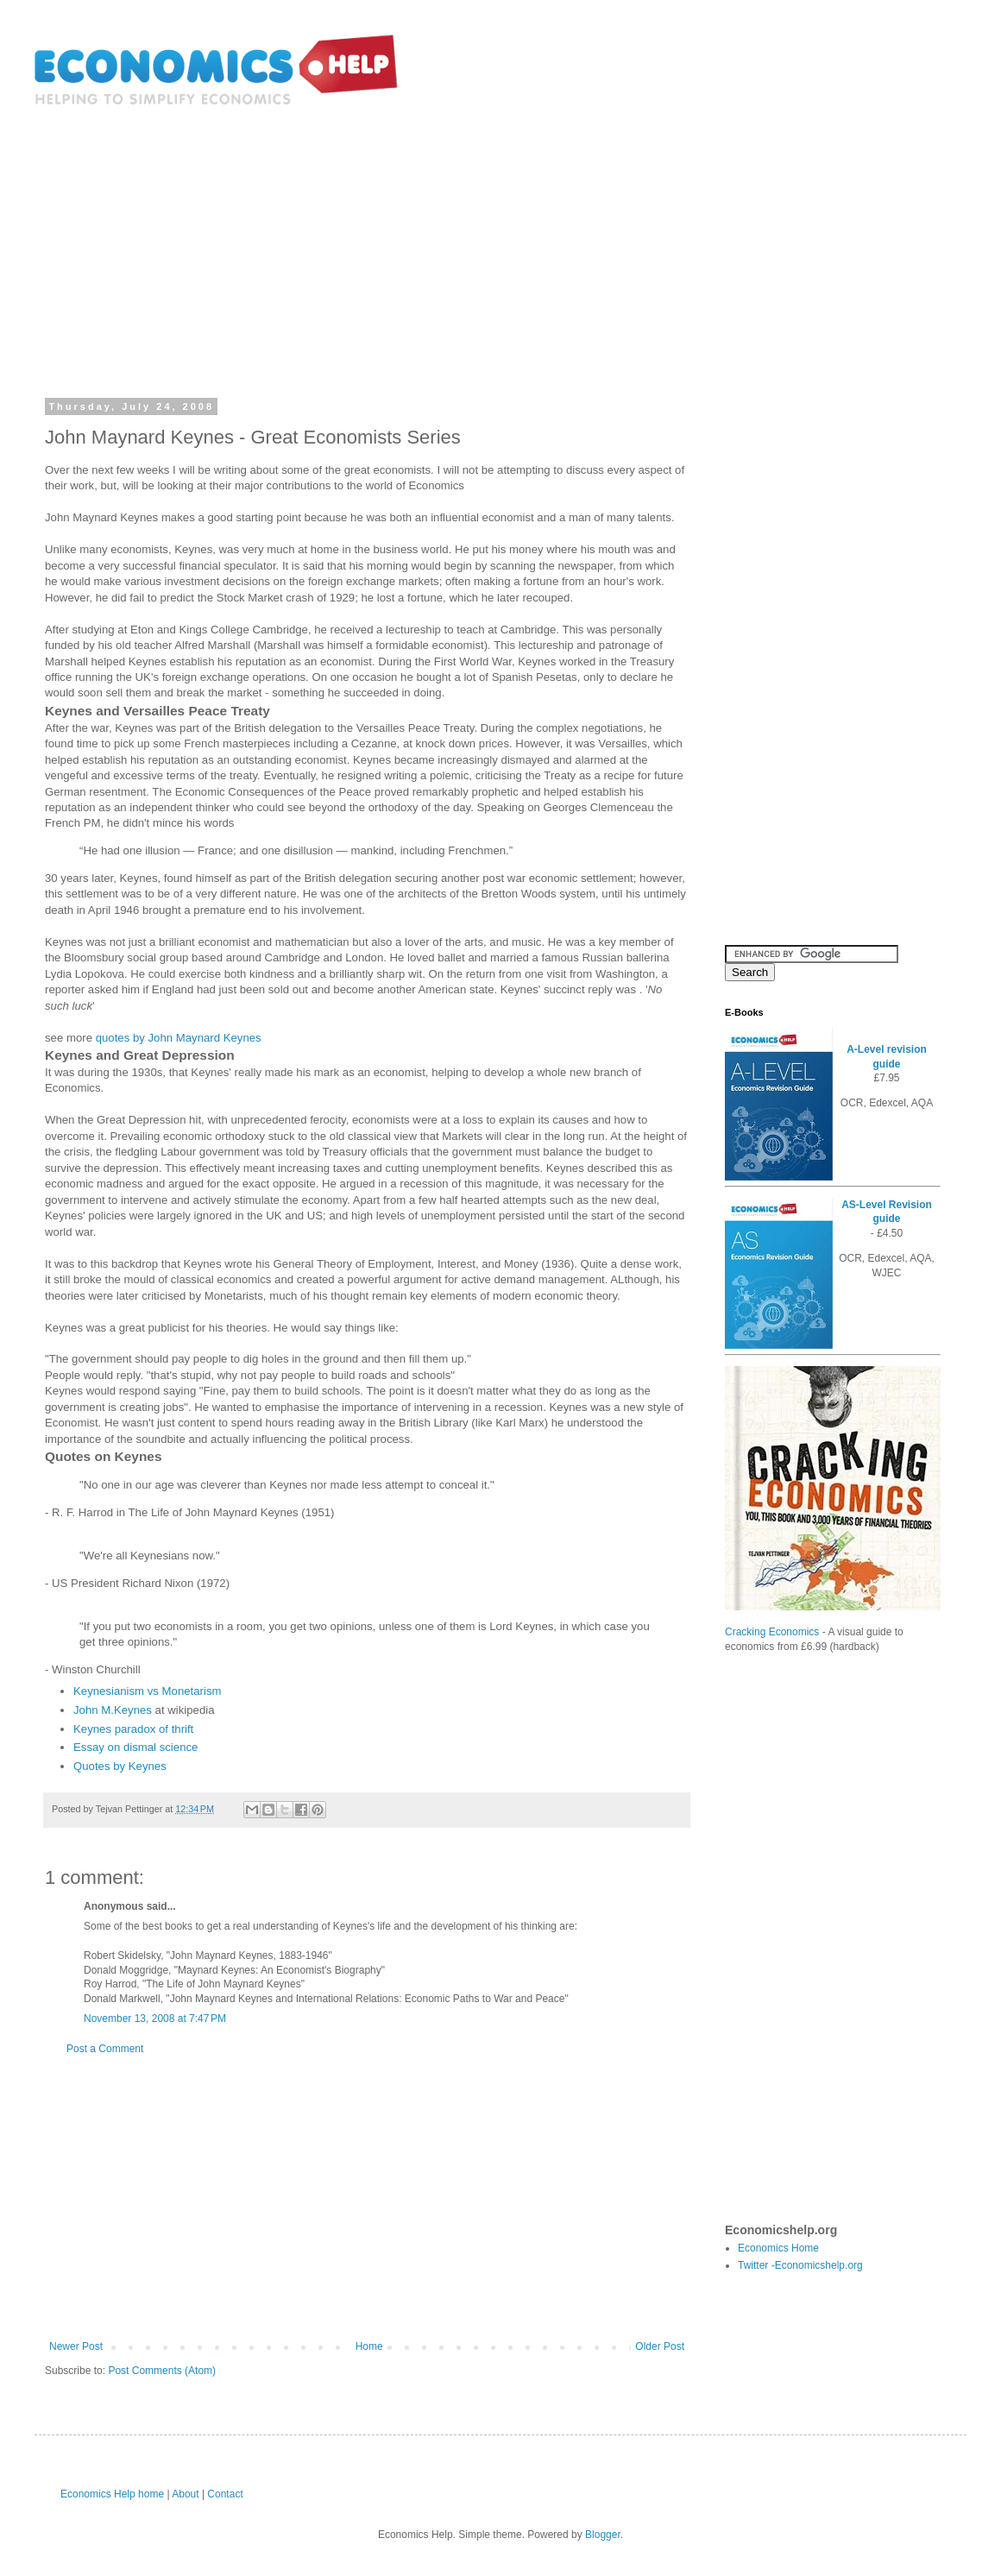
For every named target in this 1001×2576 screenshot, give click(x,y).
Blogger (602, 2535)
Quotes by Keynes (120, 1766)
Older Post (659, 2346)
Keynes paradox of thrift (133, 1729)
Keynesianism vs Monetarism (147, 1691)
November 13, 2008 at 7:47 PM (155, 2018)
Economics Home (778, 2248)
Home (369, 2346)
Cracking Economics (772, 1632)
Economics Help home (112, 2494)
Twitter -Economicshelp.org (800, 2265)
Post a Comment (104, 2049)
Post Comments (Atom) (162, 2371)
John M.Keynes (112, 1710)
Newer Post (76, 2346)
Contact (224, 2494)
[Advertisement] (500, 240)
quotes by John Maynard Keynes (178, 1037)
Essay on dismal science (135, 1747)
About (185, 2494)
